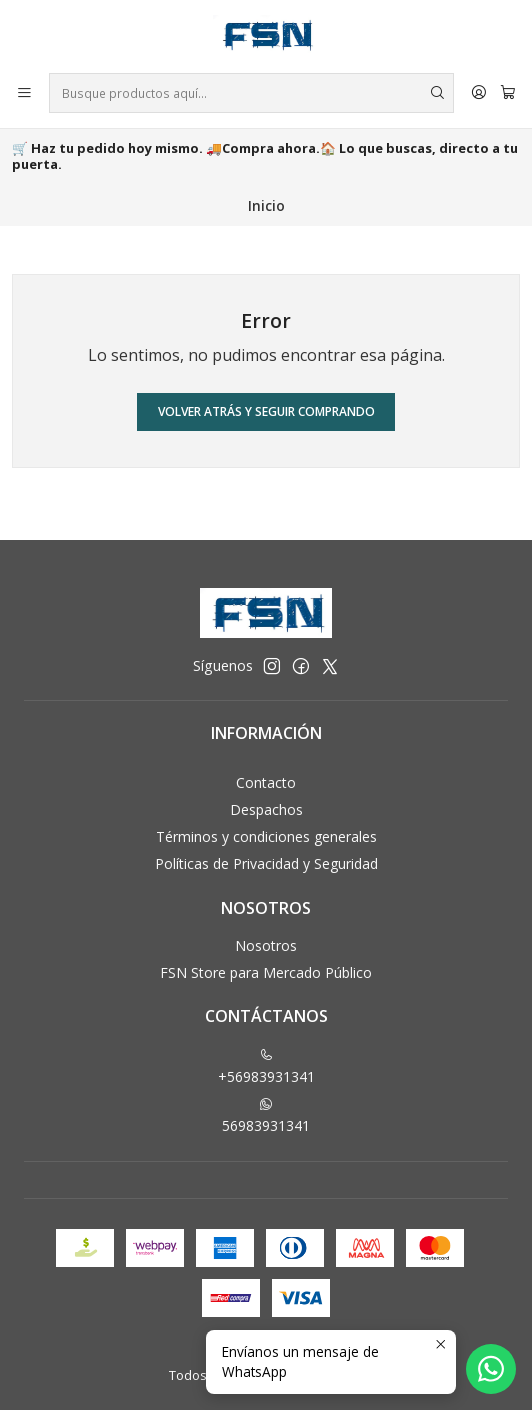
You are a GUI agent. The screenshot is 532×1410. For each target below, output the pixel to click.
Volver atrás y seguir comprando (266, 411)
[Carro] (508, 93)
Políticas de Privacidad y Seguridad (266, 863)
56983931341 (266, 1116)
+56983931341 (266, 1067)
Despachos (266, 809)
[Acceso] (479, 93)
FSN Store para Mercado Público (266, 972)
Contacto (266, 782)
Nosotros (266, 945)
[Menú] (24, 93)
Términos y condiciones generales (266, 836)
